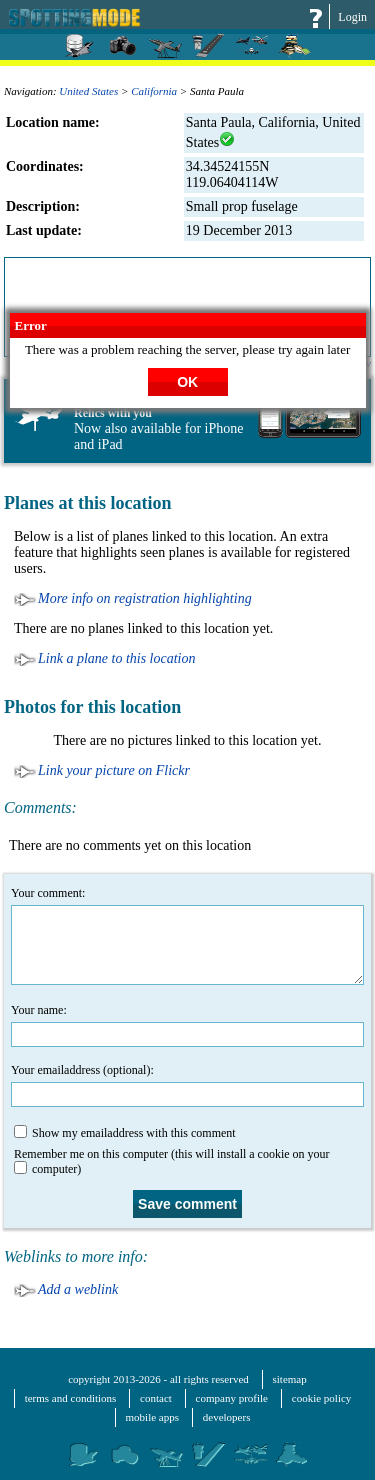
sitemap (290, 1379)
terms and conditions (71, 1398)
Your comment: (187, 935)
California (154, 91)
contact (156, 1398)
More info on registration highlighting (145, 598)
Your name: (187, 1025)
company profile (232, 1398)
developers (227, 1417)
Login (352, 17)
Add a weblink (78, 1289)
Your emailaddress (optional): (187, 1085)
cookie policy (322, 1398)
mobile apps (152, 1417)
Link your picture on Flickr (114, 770)
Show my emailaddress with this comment (125, 1132)
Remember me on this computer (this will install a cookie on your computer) (172, 1161)
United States (88, 91)
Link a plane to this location (117, 658)
